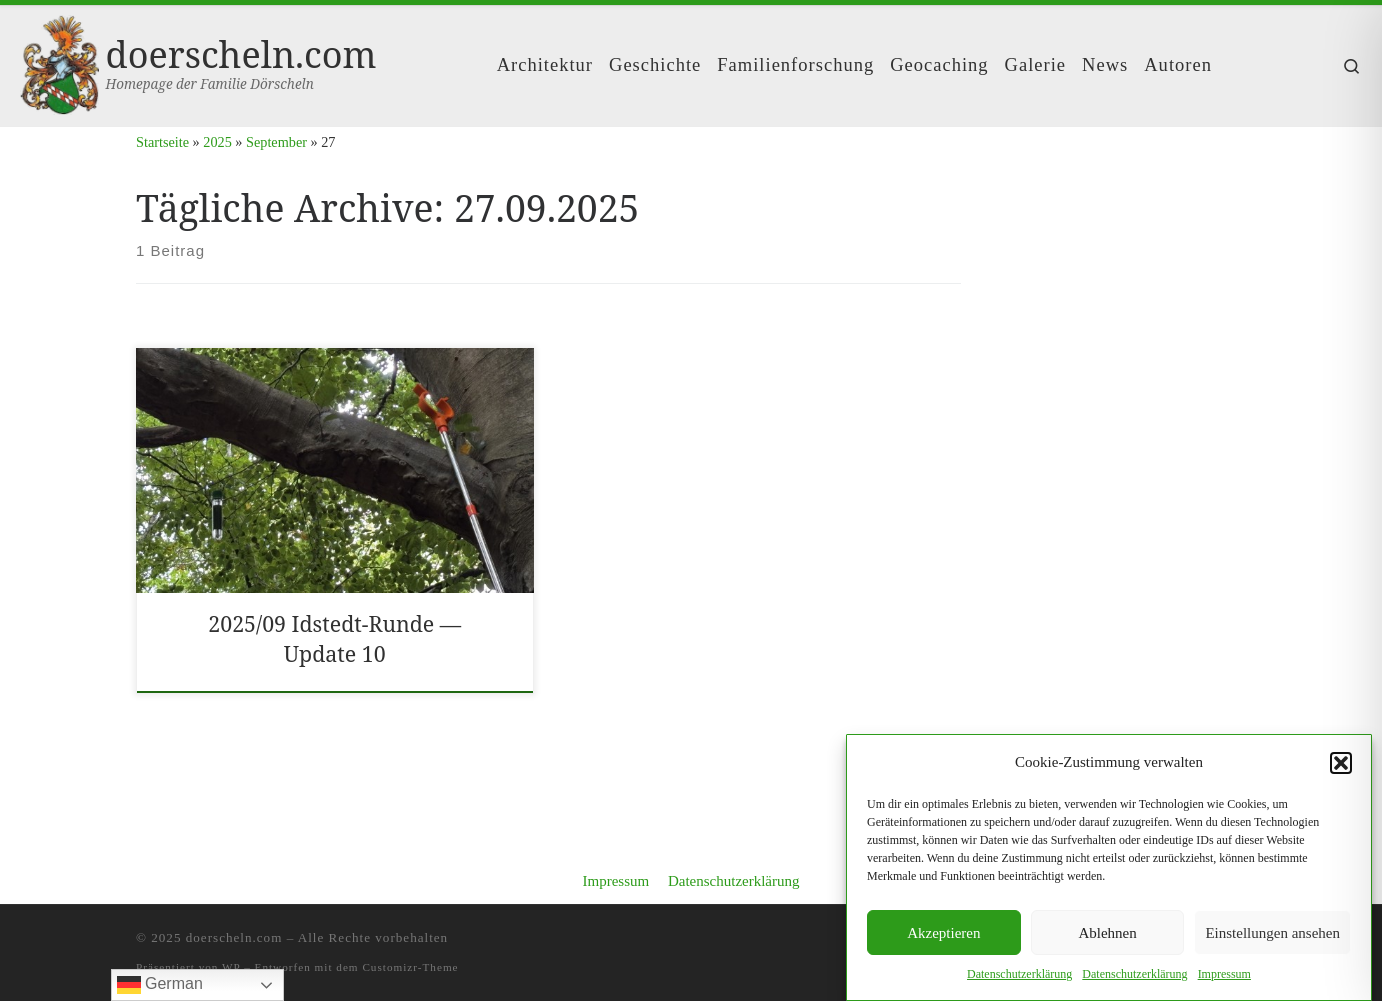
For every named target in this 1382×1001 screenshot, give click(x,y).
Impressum (615, 881)
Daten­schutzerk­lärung (1019, 975)
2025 (217, 142)
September (276, 142)
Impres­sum (1224, 975)
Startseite (162, 142)
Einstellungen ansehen (1272, 933)
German (160, 985)
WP (231, 967)
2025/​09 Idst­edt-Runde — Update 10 (334, 638)
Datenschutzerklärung (734, 881)
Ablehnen (1107, 933)
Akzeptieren (943, 933)
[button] (1341, 763)
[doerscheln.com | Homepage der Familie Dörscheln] (59, 61)
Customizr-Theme (410, 967)
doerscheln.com (234, 937)
